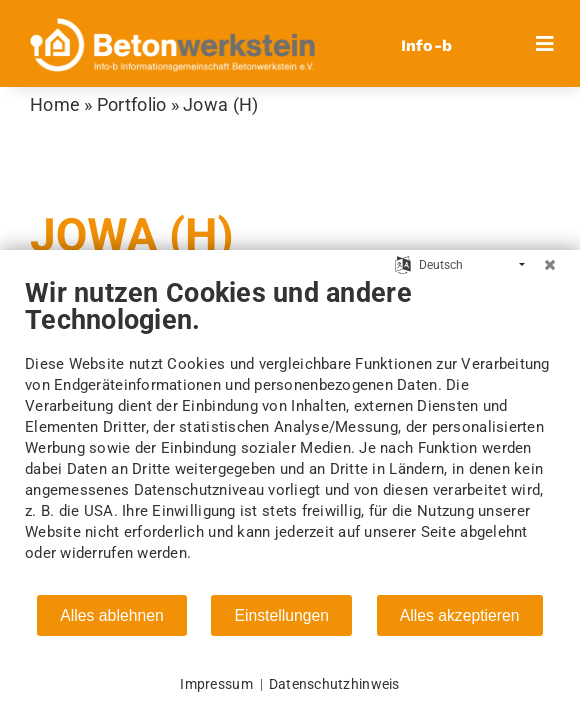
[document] (290, 435)
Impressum (216, 684)
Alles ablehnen (111, 615)
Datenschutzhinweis (334, 684)
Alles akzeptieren (460, 615)
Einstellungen (281, 615)
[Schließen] (550, 265)
